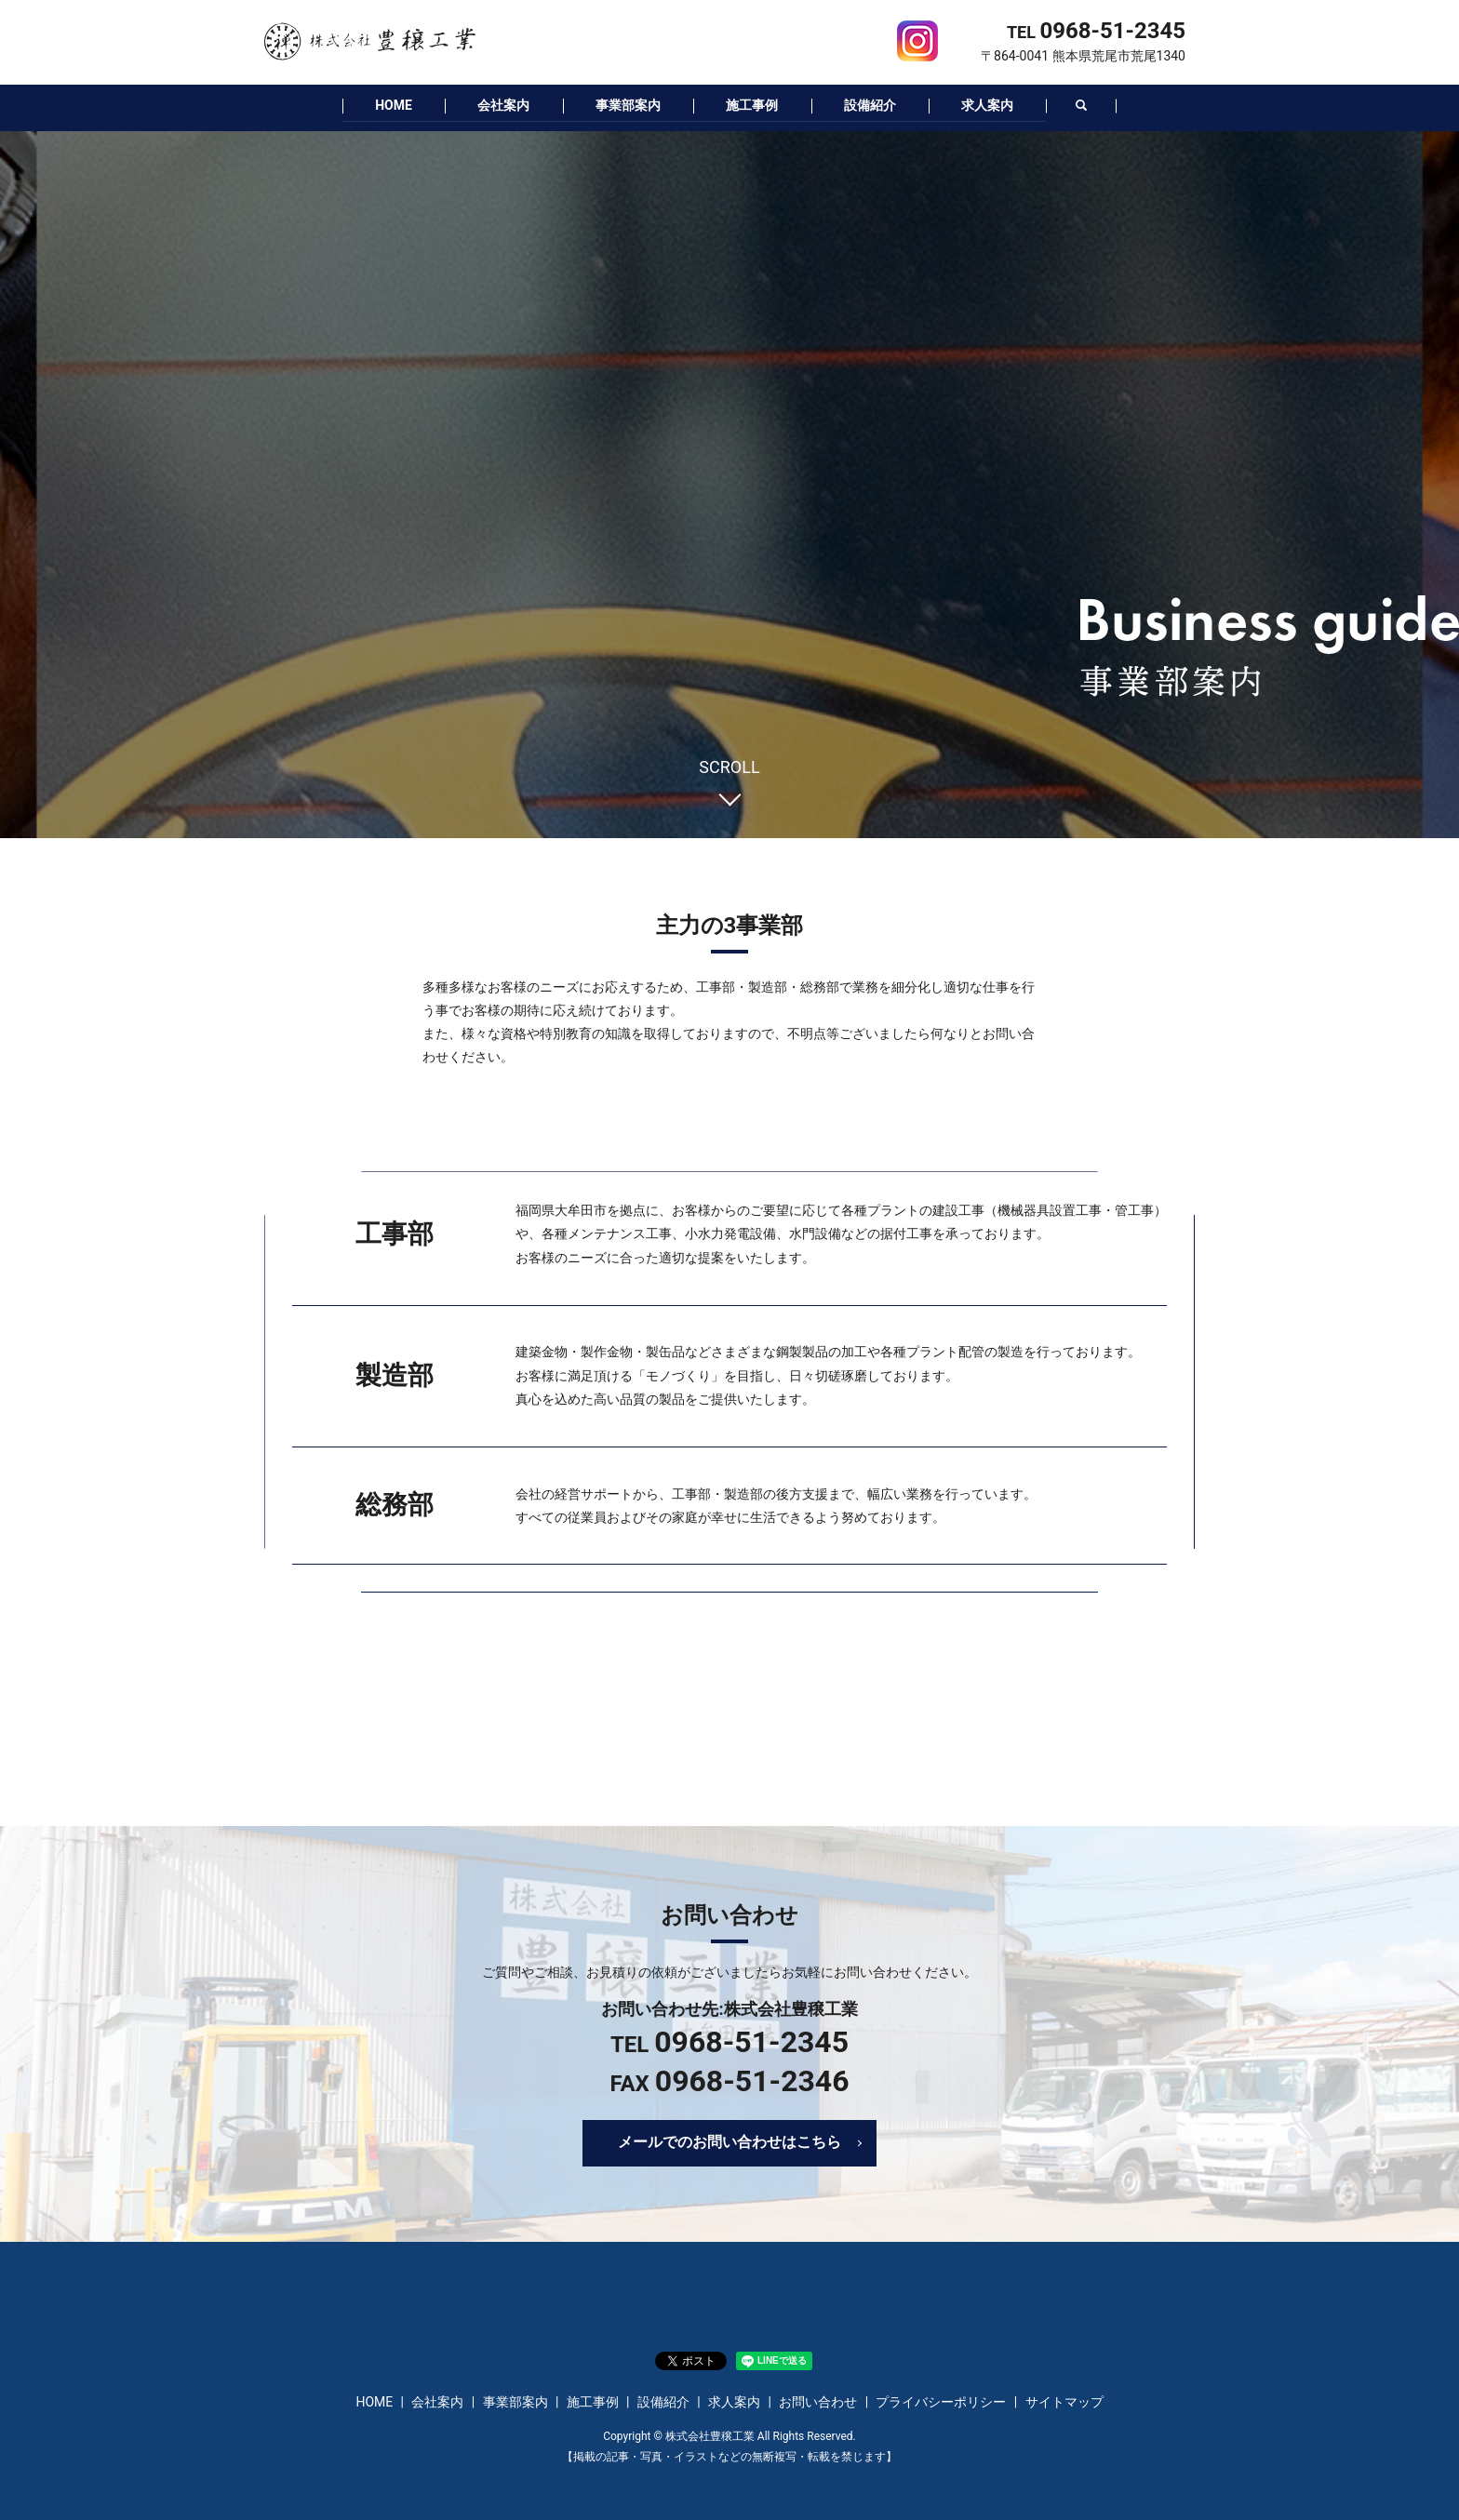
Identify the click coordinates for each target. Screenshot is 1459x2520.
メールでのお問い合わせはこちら (729, 2141)
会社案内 (497, 104)
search (1096, 106)
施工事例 (755, 104)
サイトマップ (1064, 2400)
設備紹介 (876, 104)
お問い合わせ (818, 2400)
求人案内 (999, 104)
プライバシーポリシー (941, 2400)
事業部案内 (625, 104)
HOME (381, 104)
